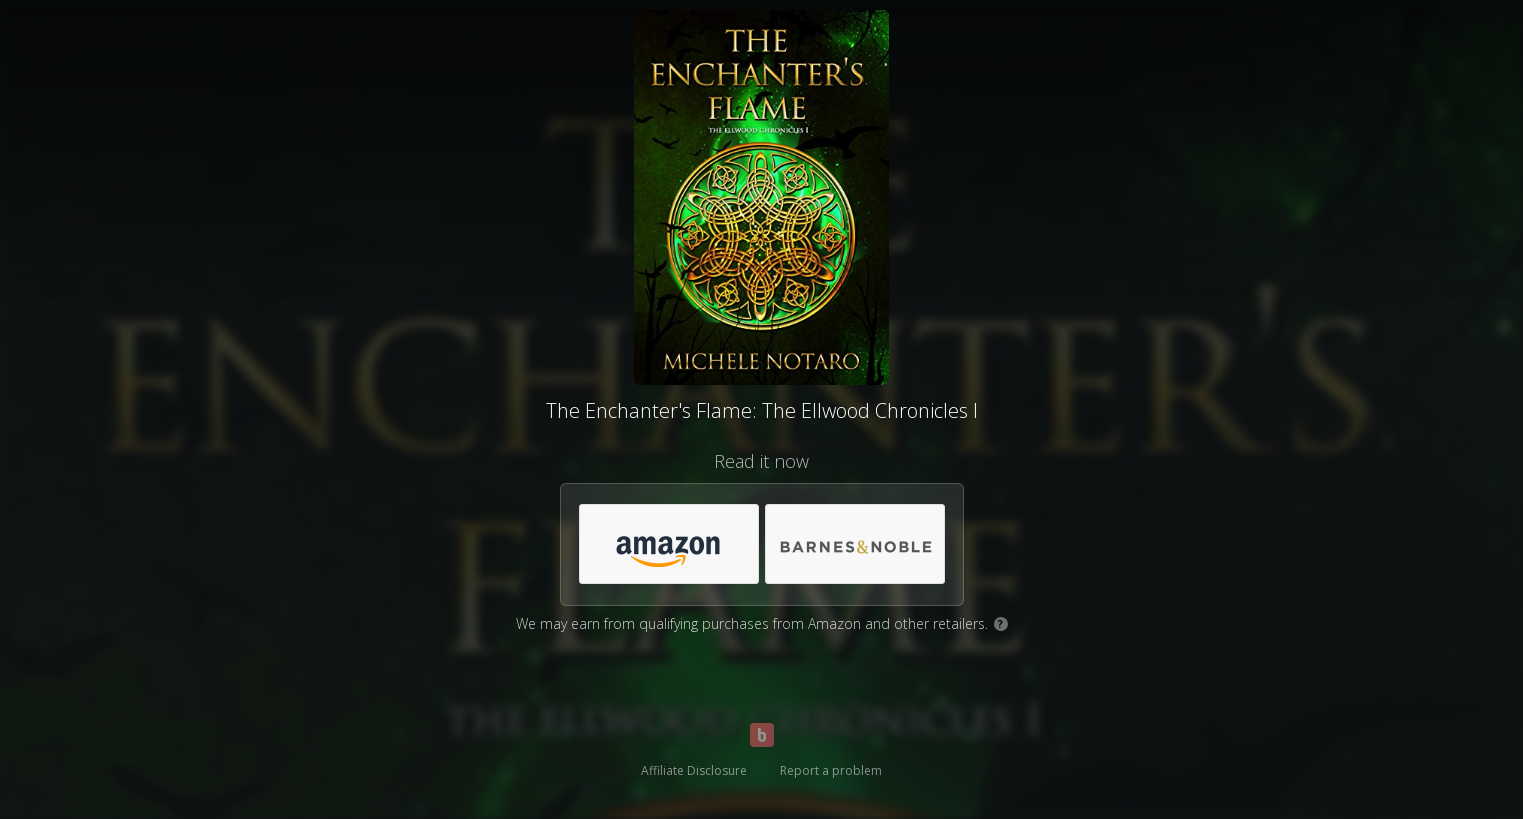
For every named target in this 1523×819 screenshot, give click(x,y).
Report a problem (831, 770)
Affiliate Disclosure (694, 770)
